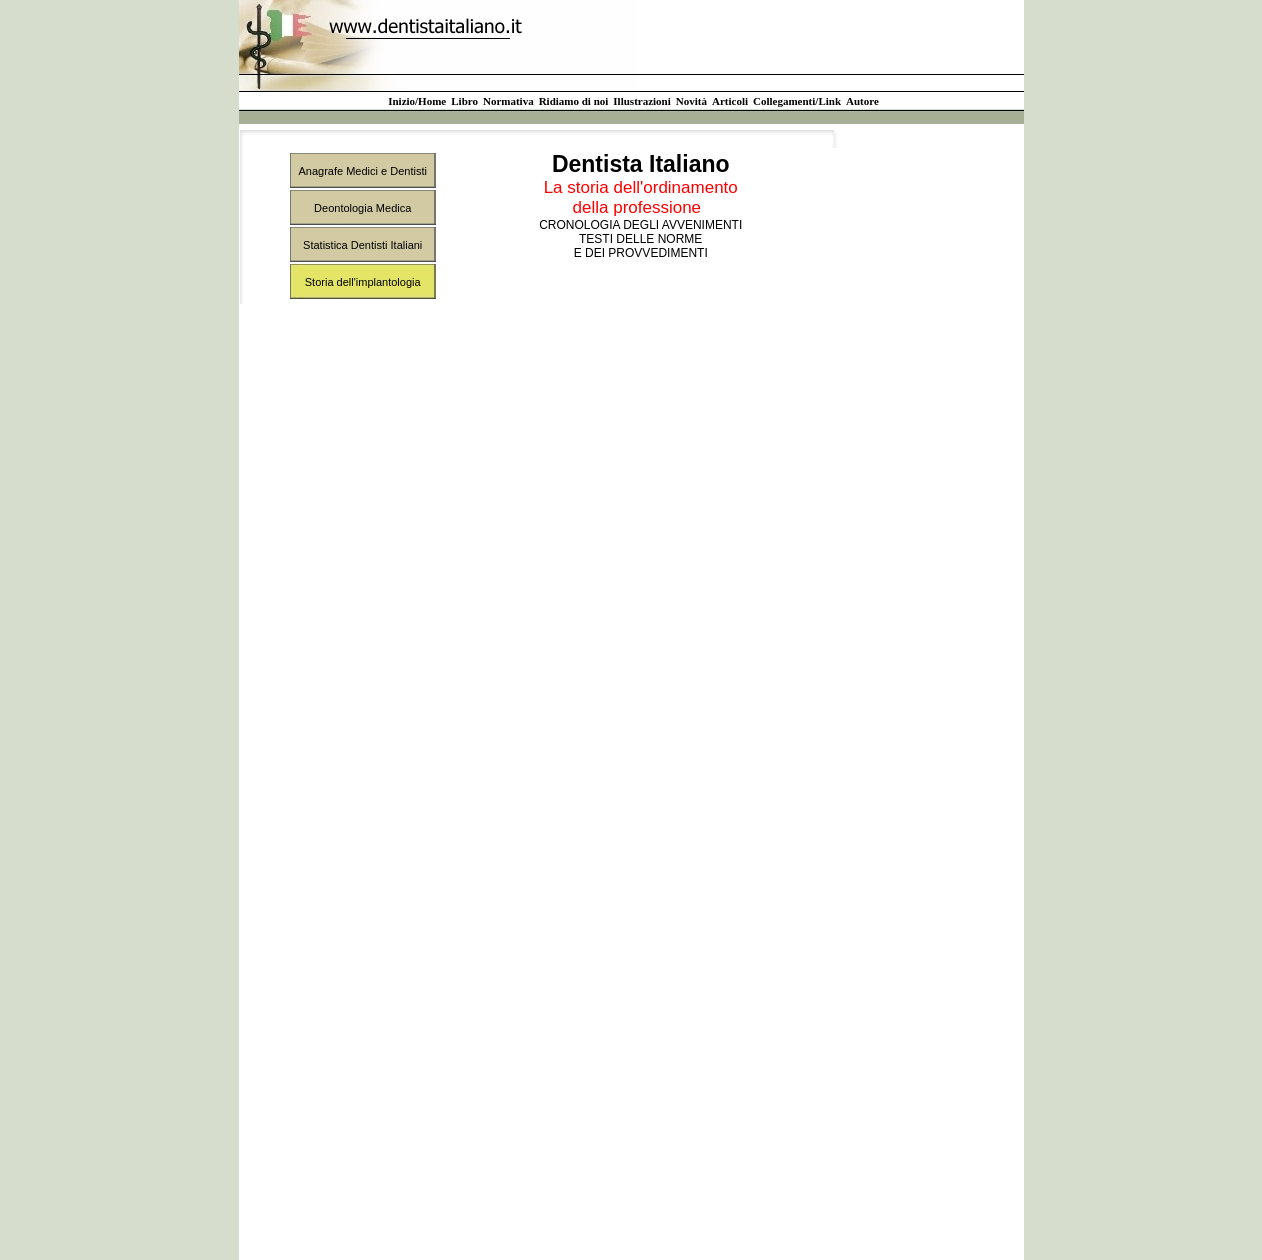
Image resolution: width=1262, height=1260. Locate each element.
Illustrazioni (641, 101)
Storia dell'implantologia (363, 282)
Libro (464, 101)
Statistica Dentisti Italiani (362, 245)
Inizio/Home (417, 101)
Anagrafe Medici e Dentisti (363, 171)
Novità (691, 101)
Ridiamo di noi (574, 101)
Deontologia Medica (362, 208)
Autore (862, 101)
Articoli (730, 101)
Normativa (508, 101)
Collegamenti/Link (797, 101)
